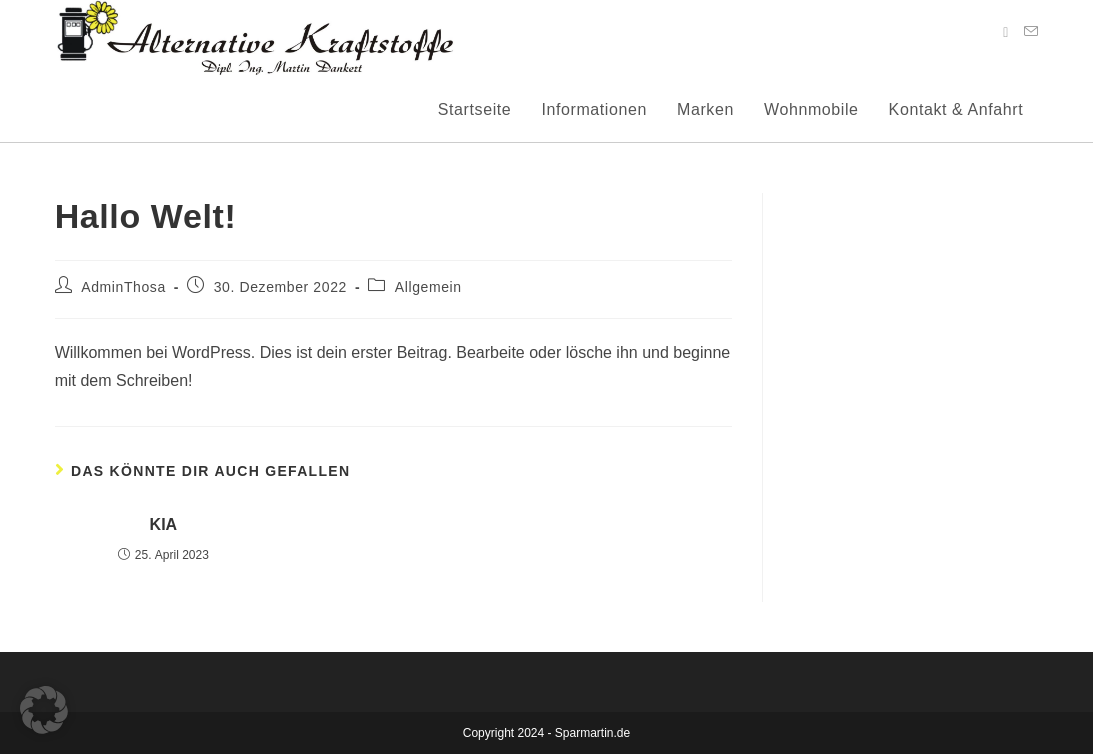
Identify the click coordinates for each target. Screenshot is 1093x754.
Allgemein (428, 287)
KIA (164, 524)
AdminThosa (123, 287)
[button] (44, 710)
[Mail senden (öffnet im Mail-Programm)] (1031, 31)
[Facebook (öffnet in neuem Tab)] (1005, 32)
